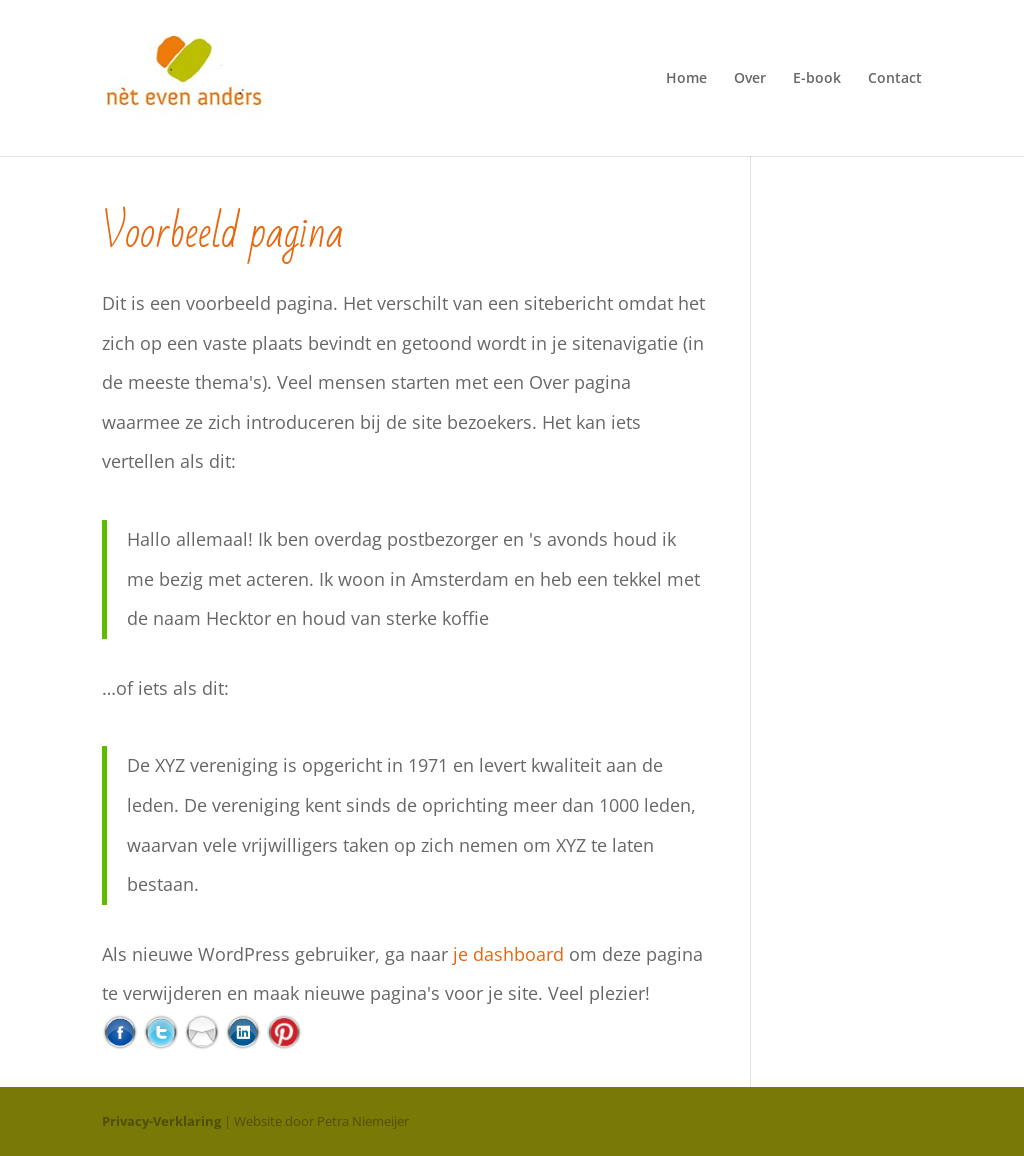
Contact (895, 79)
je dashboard (508, 954)
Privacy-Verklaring (161, 1121)
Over (750, 79)
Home (686, 79)
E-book (817, 79)
